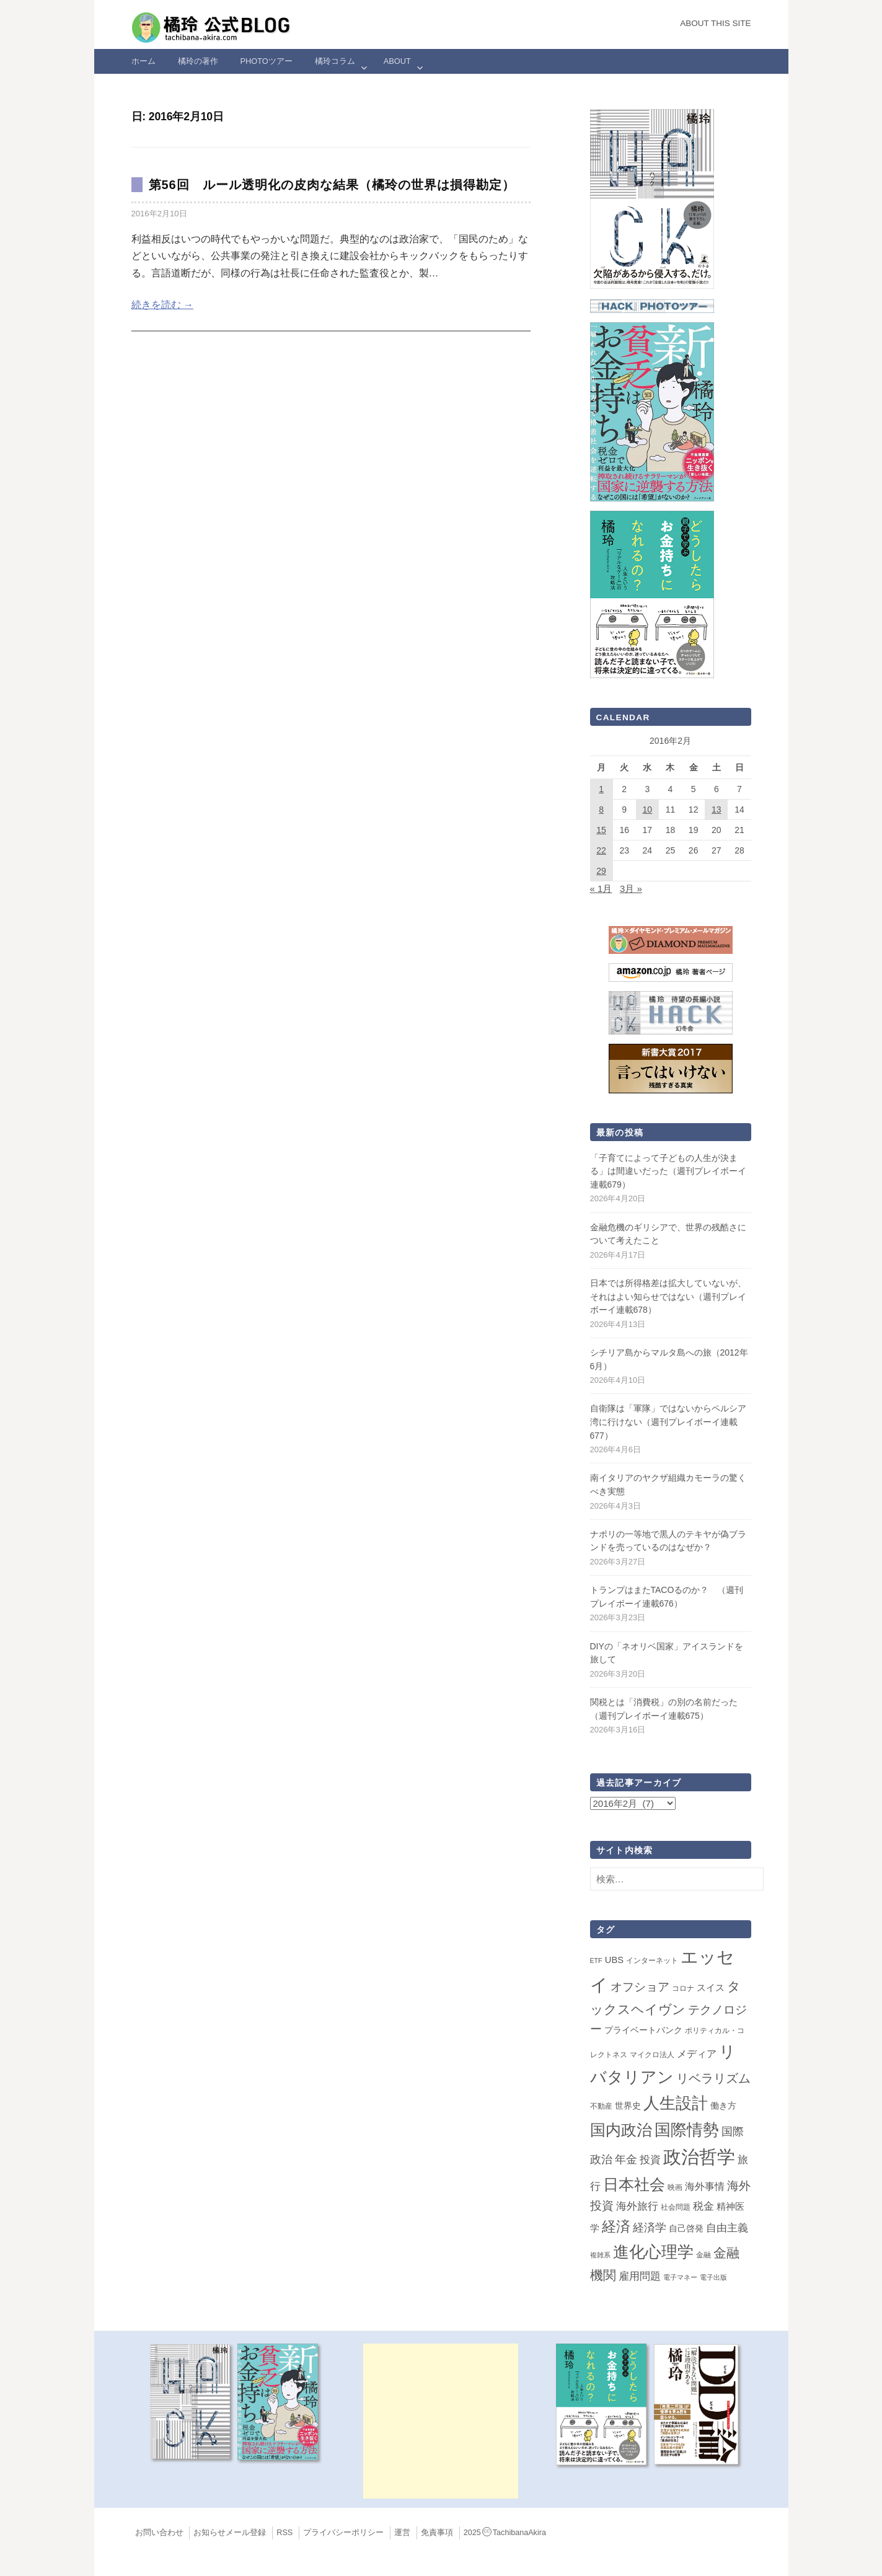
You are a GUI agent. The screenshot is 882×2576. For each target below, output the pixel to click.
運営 (402, 2532)
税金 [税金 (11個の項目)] (703, 2206)
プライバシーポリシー (343, 2532)
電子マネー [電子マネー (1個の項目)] (680, 2277)
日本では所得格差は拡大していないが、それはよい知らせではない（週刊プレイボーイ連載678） (668, 1296)
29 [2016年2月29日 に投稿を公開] (601, 871)
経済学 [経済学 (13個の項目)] (649, 2227)
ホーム (143, 61)
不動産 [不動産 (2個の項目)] (601, 2106)
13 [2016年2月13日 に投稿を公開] (716, 809)
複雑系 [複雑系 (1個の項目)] (600, 2255)
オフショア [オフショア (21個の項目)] (640, 1986)
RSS (284, 2532)
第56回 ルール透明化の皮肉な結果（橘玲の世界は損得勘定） (332, 185)
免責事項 (437, 2532)
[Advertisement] (440, 2421)
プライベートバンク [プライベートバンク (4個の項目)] (643, 2030)
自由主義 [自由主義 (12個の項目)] (727, 2227)
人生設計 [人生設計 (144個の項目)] (675, 2103)
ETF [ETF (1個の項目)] (596, 1960)
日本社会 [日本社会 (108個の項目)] (634, 2184)
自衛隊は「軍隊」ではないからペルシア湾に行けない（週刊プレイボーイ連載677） (668, 1421)
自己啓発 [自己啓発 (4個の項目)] (686, 2228)
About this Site (715, 23)
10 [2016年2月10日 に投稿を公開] (648, 809)
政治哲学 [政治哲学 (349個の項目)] (699, 2156)
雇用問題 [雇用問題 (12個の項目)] (640, 2276)
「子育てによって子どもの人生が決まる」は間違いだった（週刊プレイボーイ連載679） (668, 1171)
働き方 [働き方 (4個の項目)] (723, 2106)
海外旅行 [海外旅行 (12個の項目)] (637, 2206)
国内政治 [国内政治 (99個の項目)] (621, 2130)
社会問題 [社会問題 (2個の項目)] (675, 2207)
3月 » (631, 888)
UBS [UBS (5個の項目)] (614, 1960)
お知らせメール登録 (229, 2532)
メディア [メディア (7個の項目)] (697, 2054)
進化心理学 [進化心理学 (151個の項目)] (653, 2252)
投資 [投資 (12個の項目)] (650, 2159)
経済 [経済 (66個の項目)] (616, 2226)
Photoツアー (266, 61)
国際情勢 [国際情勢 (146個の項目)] (687, 2129)
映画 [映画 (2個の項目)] (675, 2187)
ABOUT (397, 61)
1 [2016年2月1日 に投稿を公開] (601, 789)
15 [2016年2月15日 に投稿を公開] (601, 830)
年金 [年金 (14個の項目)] (626, 2159)
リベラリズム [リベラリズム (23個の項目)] (713, 2078)
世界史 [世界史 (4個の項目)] (628, 2106)
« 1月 (601, 888)
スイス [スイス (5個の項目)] (711, 1988)
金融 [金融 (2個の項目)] (703, 2255)
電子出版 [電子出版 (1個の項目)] (713, 2277)
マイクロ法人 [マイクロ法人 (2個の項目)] (652, 2054)
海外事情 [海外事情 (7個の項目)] (705, 2186)
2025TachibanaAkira (505, 2532)
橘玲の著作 (198, 61)
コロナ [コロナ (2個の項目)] (683, 1988)
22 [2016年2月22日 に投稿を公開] (601, 850)
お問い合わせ (159, 2532)
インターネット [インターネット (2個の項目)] (652, 1960)
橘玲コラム (335, 61)
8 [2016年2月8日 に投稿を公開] (601, 809)
